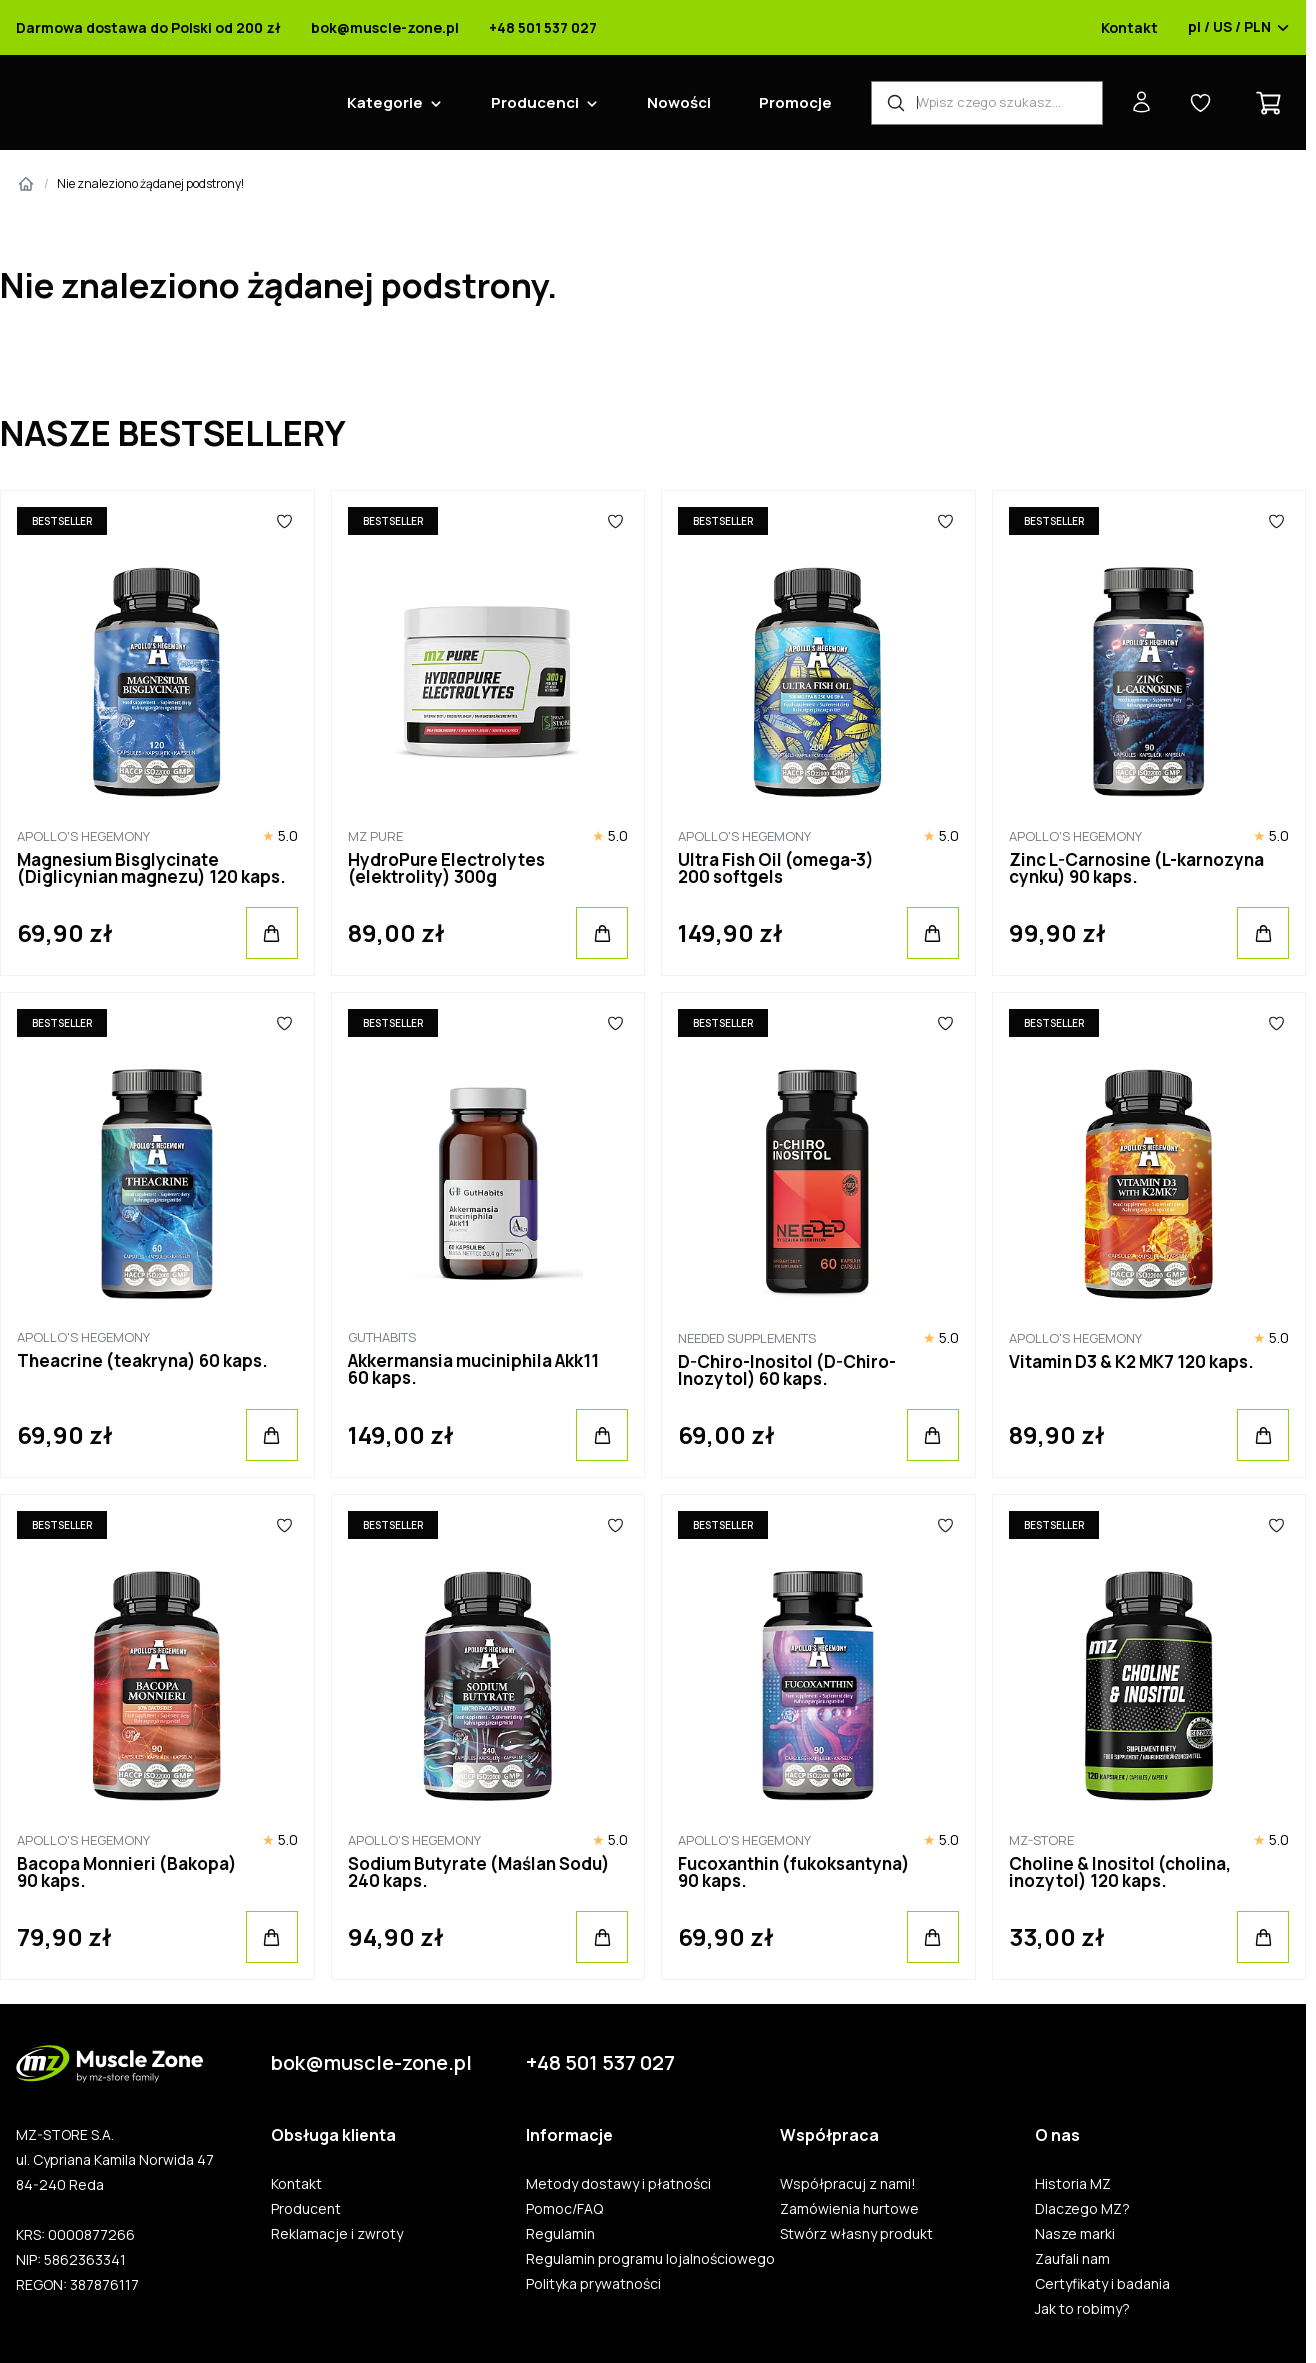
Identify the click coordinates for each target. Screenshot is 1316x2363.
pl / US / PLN (1239, 28)
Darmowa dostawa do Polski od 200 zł (148, 28)
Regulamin (560, 2234)
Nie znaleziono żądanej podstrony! (150, 183)
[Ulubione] (284, 521)
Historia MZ (1073, 2184)
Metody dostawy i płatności (618, 2184)
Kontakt (1129, 28)
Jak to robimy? (1082, 2309)
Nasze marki (1075, 2234)
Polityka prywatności (593, 2284)
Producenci (535, 102)
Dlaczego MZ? (1082, 2209)
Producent (306, 2209)
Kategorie (385, 102)
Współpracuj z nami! (848, 2184)
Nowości (679, 102)
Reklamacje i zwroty (337, 2234)
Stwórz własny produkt (856, 2234)
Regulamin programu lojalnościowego (650, 2259)
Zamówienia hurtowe (849, 2209)
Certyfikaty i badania (1102, 2284)
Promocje (795, 102)
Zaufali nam (1072, 2259)
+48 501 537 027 (543, 28)
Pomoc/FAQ (564, 2209)
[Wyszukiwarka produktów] (987, 103)
